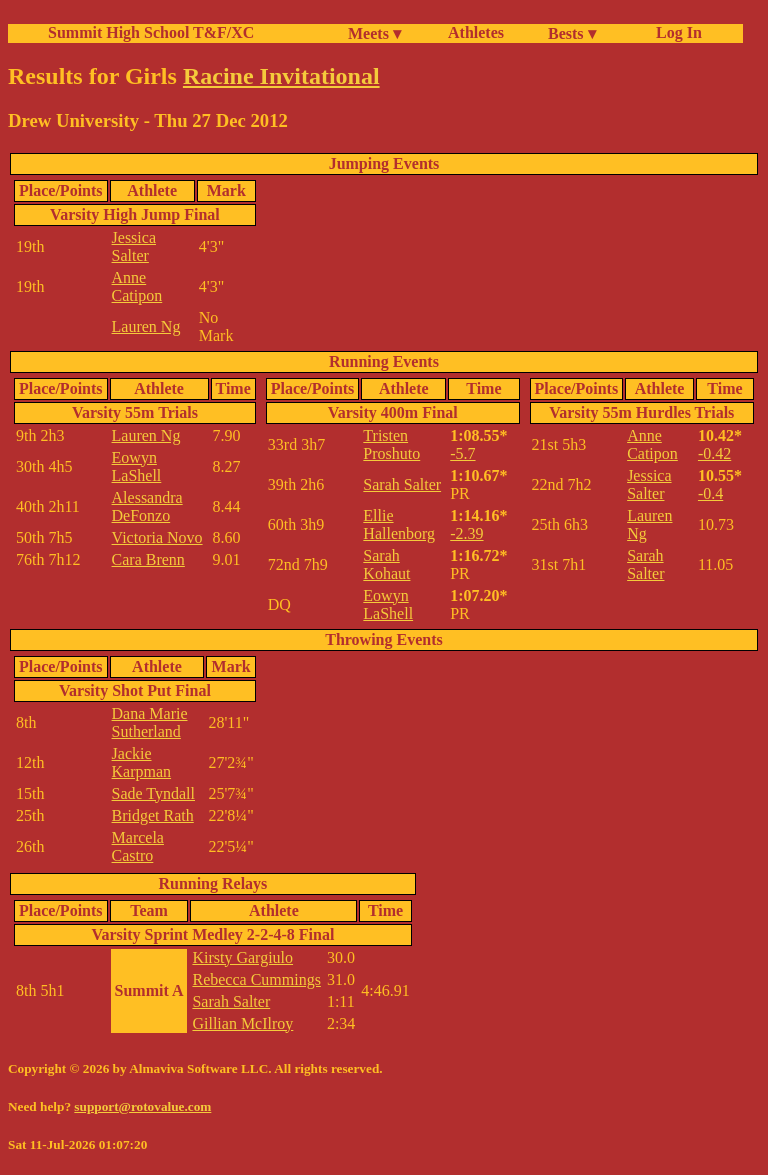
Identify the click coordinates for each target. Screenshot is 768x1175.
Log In (675, 32)
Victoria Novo (157, 537)
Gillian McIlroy (242, 1023)
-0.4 (710, 493)
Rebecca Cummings (256, 979)
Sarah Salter (402, 484)
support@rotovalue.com (142, 1106)
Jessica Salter (134, 246)
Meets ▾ (374, 33)
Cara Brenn (148, 559)
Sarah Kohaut (386, 564)
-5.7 (462, 453)
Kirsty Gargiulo (242, 957)
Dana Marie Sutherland (150, 722)
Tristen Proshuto (391, 444)
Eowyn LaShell (137, 466)
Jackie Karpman (142, 762)
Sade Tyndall (153, 793)
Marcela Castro (138, 846)
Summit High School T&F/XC (151, 32)
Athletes (476, 32)
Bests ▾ (572, 33)
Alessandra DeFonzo (147, 506)
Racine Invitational (281, 76)
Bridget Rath (153, 815)
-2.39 (466, 533)
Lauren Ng (146, 326)
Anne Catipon (137, 286)
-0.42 (714, 453)
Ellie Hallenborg (399, 524)
